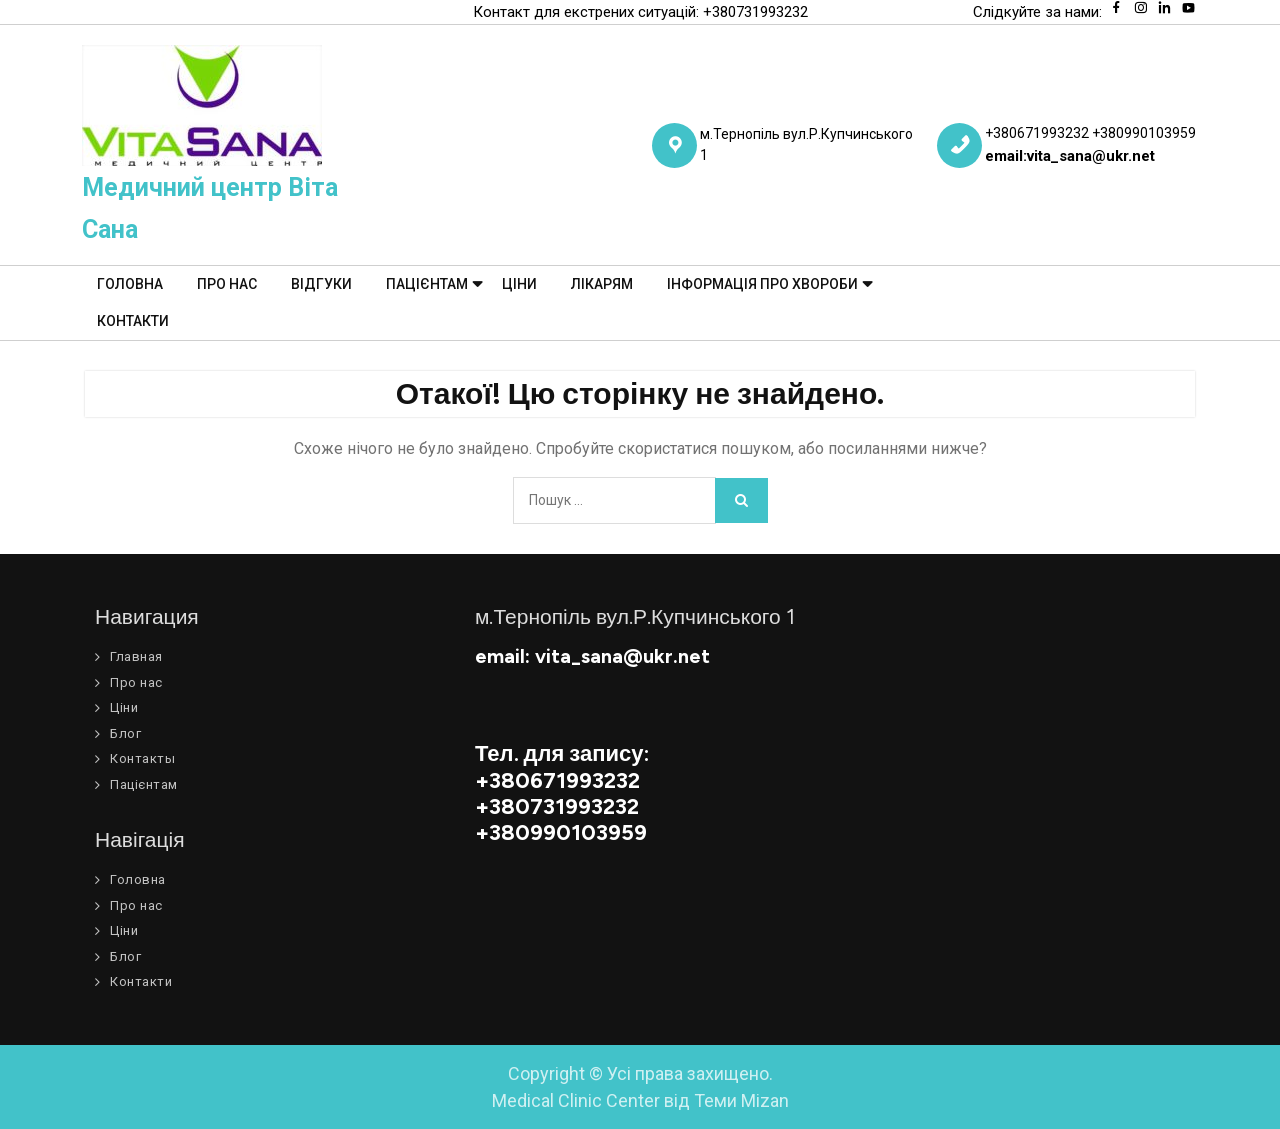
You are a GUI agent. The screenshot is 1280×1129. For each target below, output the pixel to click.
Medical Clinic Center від (640, 1100)
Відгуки (321, 284)
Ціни (519, 284)
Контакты (142, 758)
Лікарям (602, 284)
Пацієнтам (427, 284)
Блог (125, 733)
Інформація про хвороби (762, 284)
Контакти (133, 321)
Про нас (227, 284)
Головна (130, 284)
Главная (136, 656)
